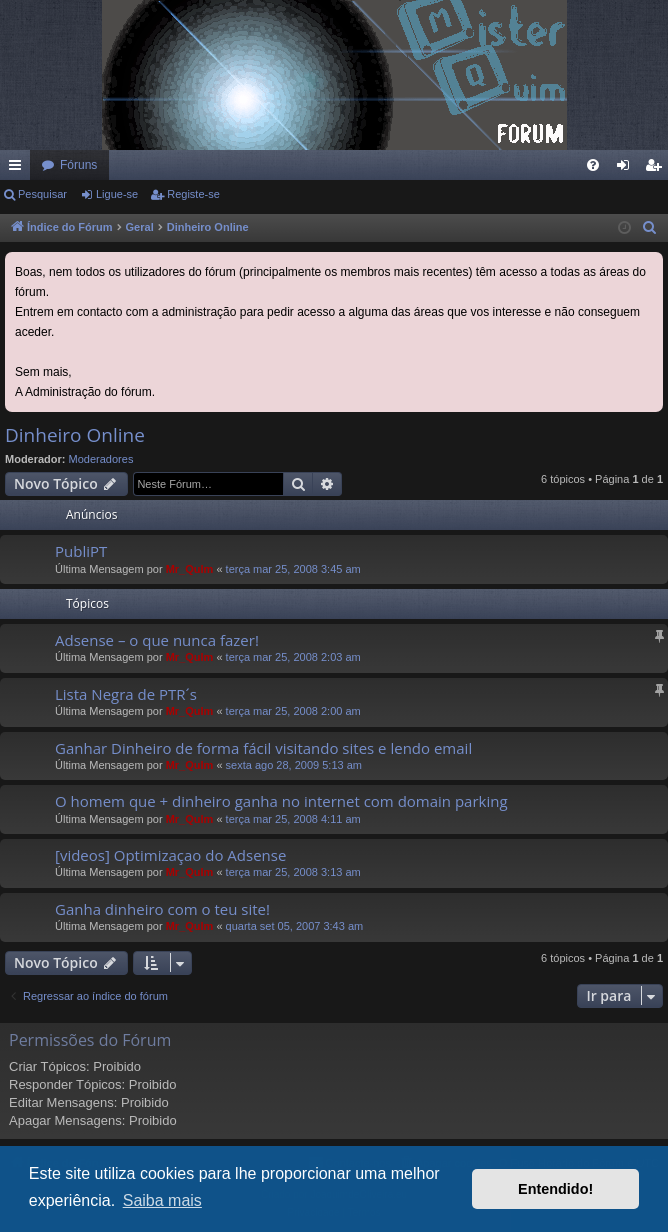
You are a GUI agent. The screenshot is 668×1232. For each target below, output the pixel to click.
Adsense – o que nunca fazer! (157, 640)
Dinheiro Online (75, 435)
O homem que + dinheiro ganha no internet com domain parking (281, 801)
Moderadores (101, 459)
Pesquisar (42, 194)
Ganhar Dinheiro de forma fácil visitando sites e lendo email (263, 748)
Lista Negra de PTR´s (126, 694)
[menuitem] (593, 165)
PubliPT (81, 551)
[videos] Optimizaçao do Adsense (170, 855)
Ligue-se (117, 194)
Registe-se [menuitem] (657, 169)
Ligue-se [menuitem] (627, 169)
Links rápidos (19, 169)
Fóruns (78, 165)
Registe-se (193, 194)
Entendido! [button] (555, 1189)
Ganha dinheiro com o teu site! (162, 909)
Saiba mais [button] (162, 1200)
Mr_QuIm (190, 569)
